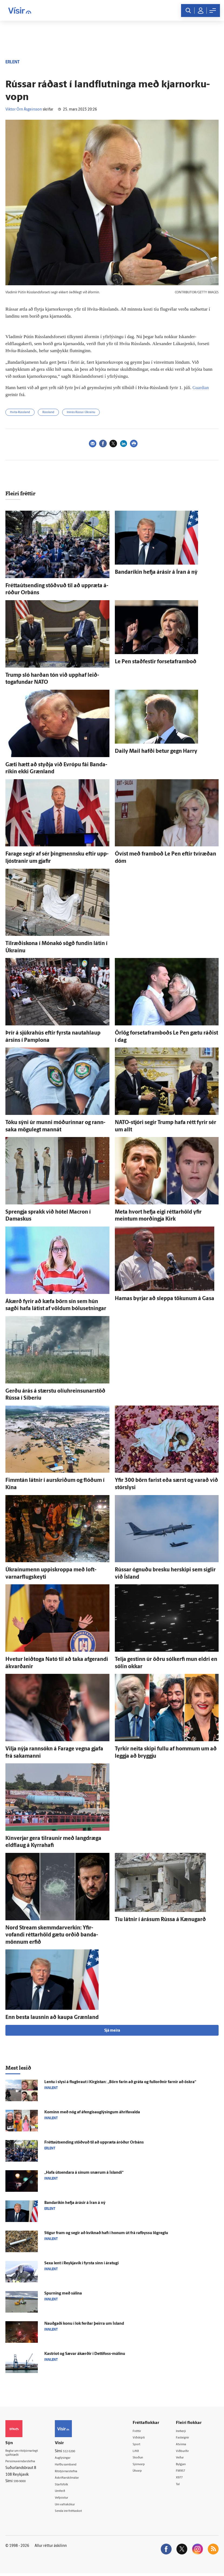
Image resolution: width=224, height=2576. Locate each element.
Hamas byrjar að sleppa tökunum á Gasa (164, 1298)
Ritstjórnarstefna (75, 2472)
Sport (142, 2445)
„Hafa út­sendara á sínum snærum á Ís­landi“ (83, 2173)
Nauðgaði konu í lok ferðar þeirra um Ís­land (84, 2324)
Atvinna (185, 2445)
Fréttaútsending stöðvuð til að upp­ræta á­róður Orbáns (94, 2143)
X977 (183, 2479)
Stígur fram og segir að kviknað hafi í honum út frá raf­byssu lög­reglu (106, 2233)
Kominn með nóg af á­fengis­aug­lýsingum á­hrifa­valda (92, 2112)
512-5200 (77, 2451)
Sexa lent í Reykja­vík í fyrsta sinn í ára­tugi (81, 2263)
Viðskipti (145, 2438)
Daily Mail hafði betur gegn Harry (156, 751)
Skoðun (144, 2459)
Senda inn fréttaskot (78, 2513)
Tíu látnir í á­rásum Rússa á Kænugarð (160, 1919)
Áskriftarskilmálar (76, 2479)
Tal (181, 2486)
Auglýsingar (71, 2458)
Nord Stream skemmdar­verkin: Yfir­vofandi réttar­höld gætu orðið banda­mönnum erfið (51, 1935)
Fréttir (143, 2431)
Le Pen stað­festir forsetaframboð (155, 662)
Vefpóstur (69, 2500)
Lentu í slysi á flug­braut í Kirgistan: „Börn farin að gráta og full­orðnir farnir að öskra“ (120, 2082)
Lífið (142, 2452)
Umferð (68, 2493)
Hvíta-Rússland (20, 412)
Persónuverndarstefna (24, 2463)
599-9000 (22, 2483)
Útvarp (143, 2472)
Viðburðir (187, 2452)
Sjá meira (112, 2031)
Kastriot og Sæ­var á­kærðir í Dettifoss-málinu (84, 2354)
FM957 (184, 2472)
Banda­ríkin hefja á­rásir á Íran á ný (156, 572)
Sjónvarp (145, 2466)
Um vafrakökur (73, 2506)
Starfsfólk (69, 2486)
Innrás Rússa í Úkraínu (81, 412)
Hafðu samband (74, 2465)
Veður (184, 2459)
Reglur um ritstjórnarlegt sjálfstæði (26, 2453)
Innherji (185, 2431)
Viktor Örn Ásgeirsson (23, 110)
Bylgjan (185, 2466)
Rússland (48, 412)
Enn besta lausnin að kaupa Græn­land (52, 2017)
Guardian (201, 387)
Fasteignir (187, 2438)
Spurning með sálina (63, 2294)
